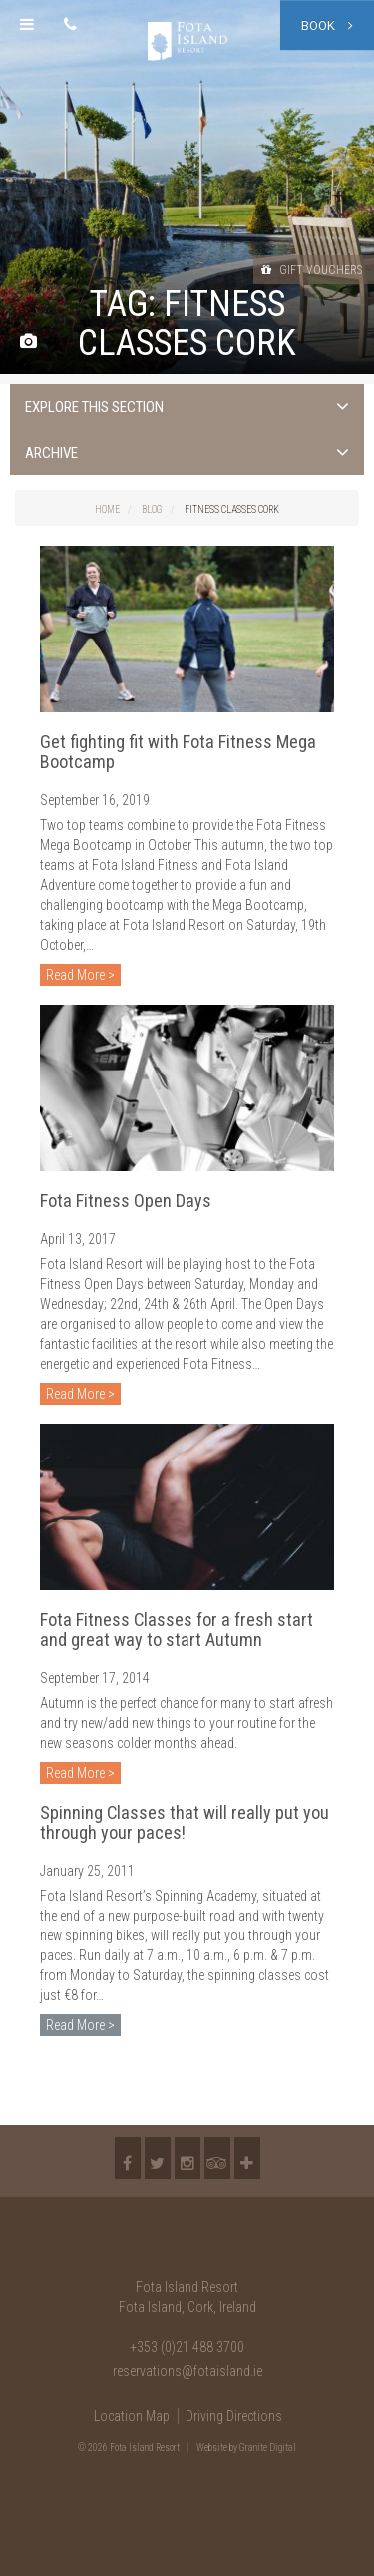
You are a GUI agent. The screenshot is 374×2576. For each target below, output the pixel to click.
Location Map (132, 2416)
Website (211, 2447)
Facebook (128, 2158)
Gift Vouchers (311, 270)
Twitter (158, 2158)
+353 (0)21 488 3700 (187, 2347)
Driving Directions (234, 2416)
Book (327, 25)
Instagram (187, 2158)
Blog (152, 509)
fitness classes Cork (232, 509)
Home (107, 509)
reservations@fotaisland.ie (187, 2371)
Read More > (80, 975)
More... (247, 2158)
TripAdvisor (217, 2158)
